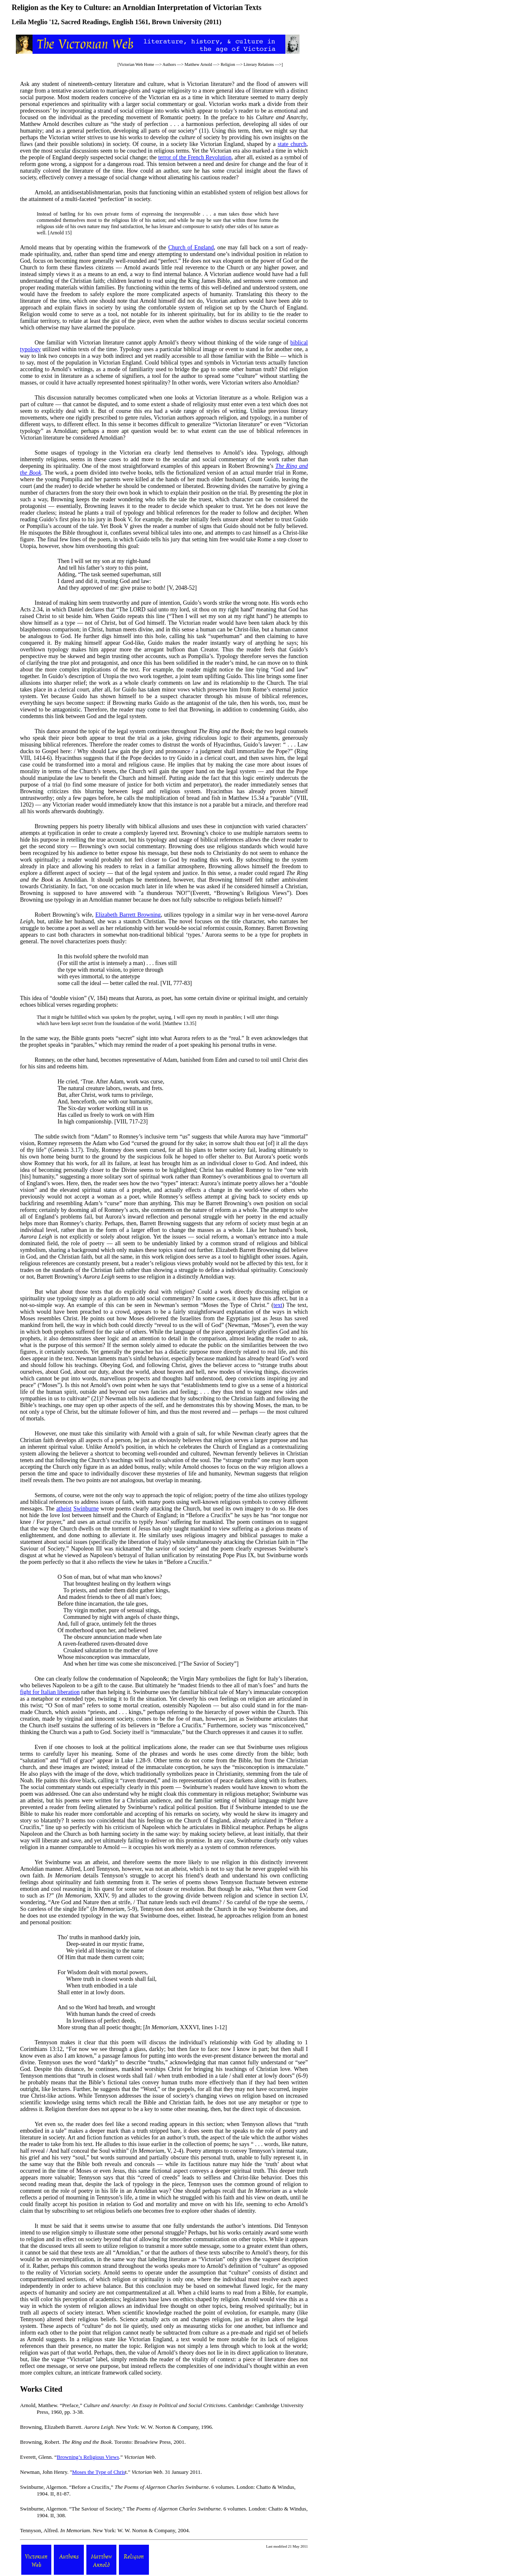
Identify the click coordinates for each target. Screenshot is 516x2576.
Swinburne (86, 1508)
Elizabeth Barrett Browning (128, 915)
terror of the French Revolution (195, 157)
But (39, 1292)
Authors (169, 64)
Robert (42, 915)
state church (292, 144)
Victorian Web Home (136, 64)
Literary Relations (259, 64)
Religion (228, 64)
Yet (39, 1862)
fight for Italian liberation (50, 1692)
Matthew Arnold (198, 64)
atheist (64, 1508)
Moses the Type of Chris (98, 2472)
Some (41, 453)
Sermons (45, 1495)
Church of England (191, 247)
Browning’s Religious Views (88, 2457)
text (278, 1305)
